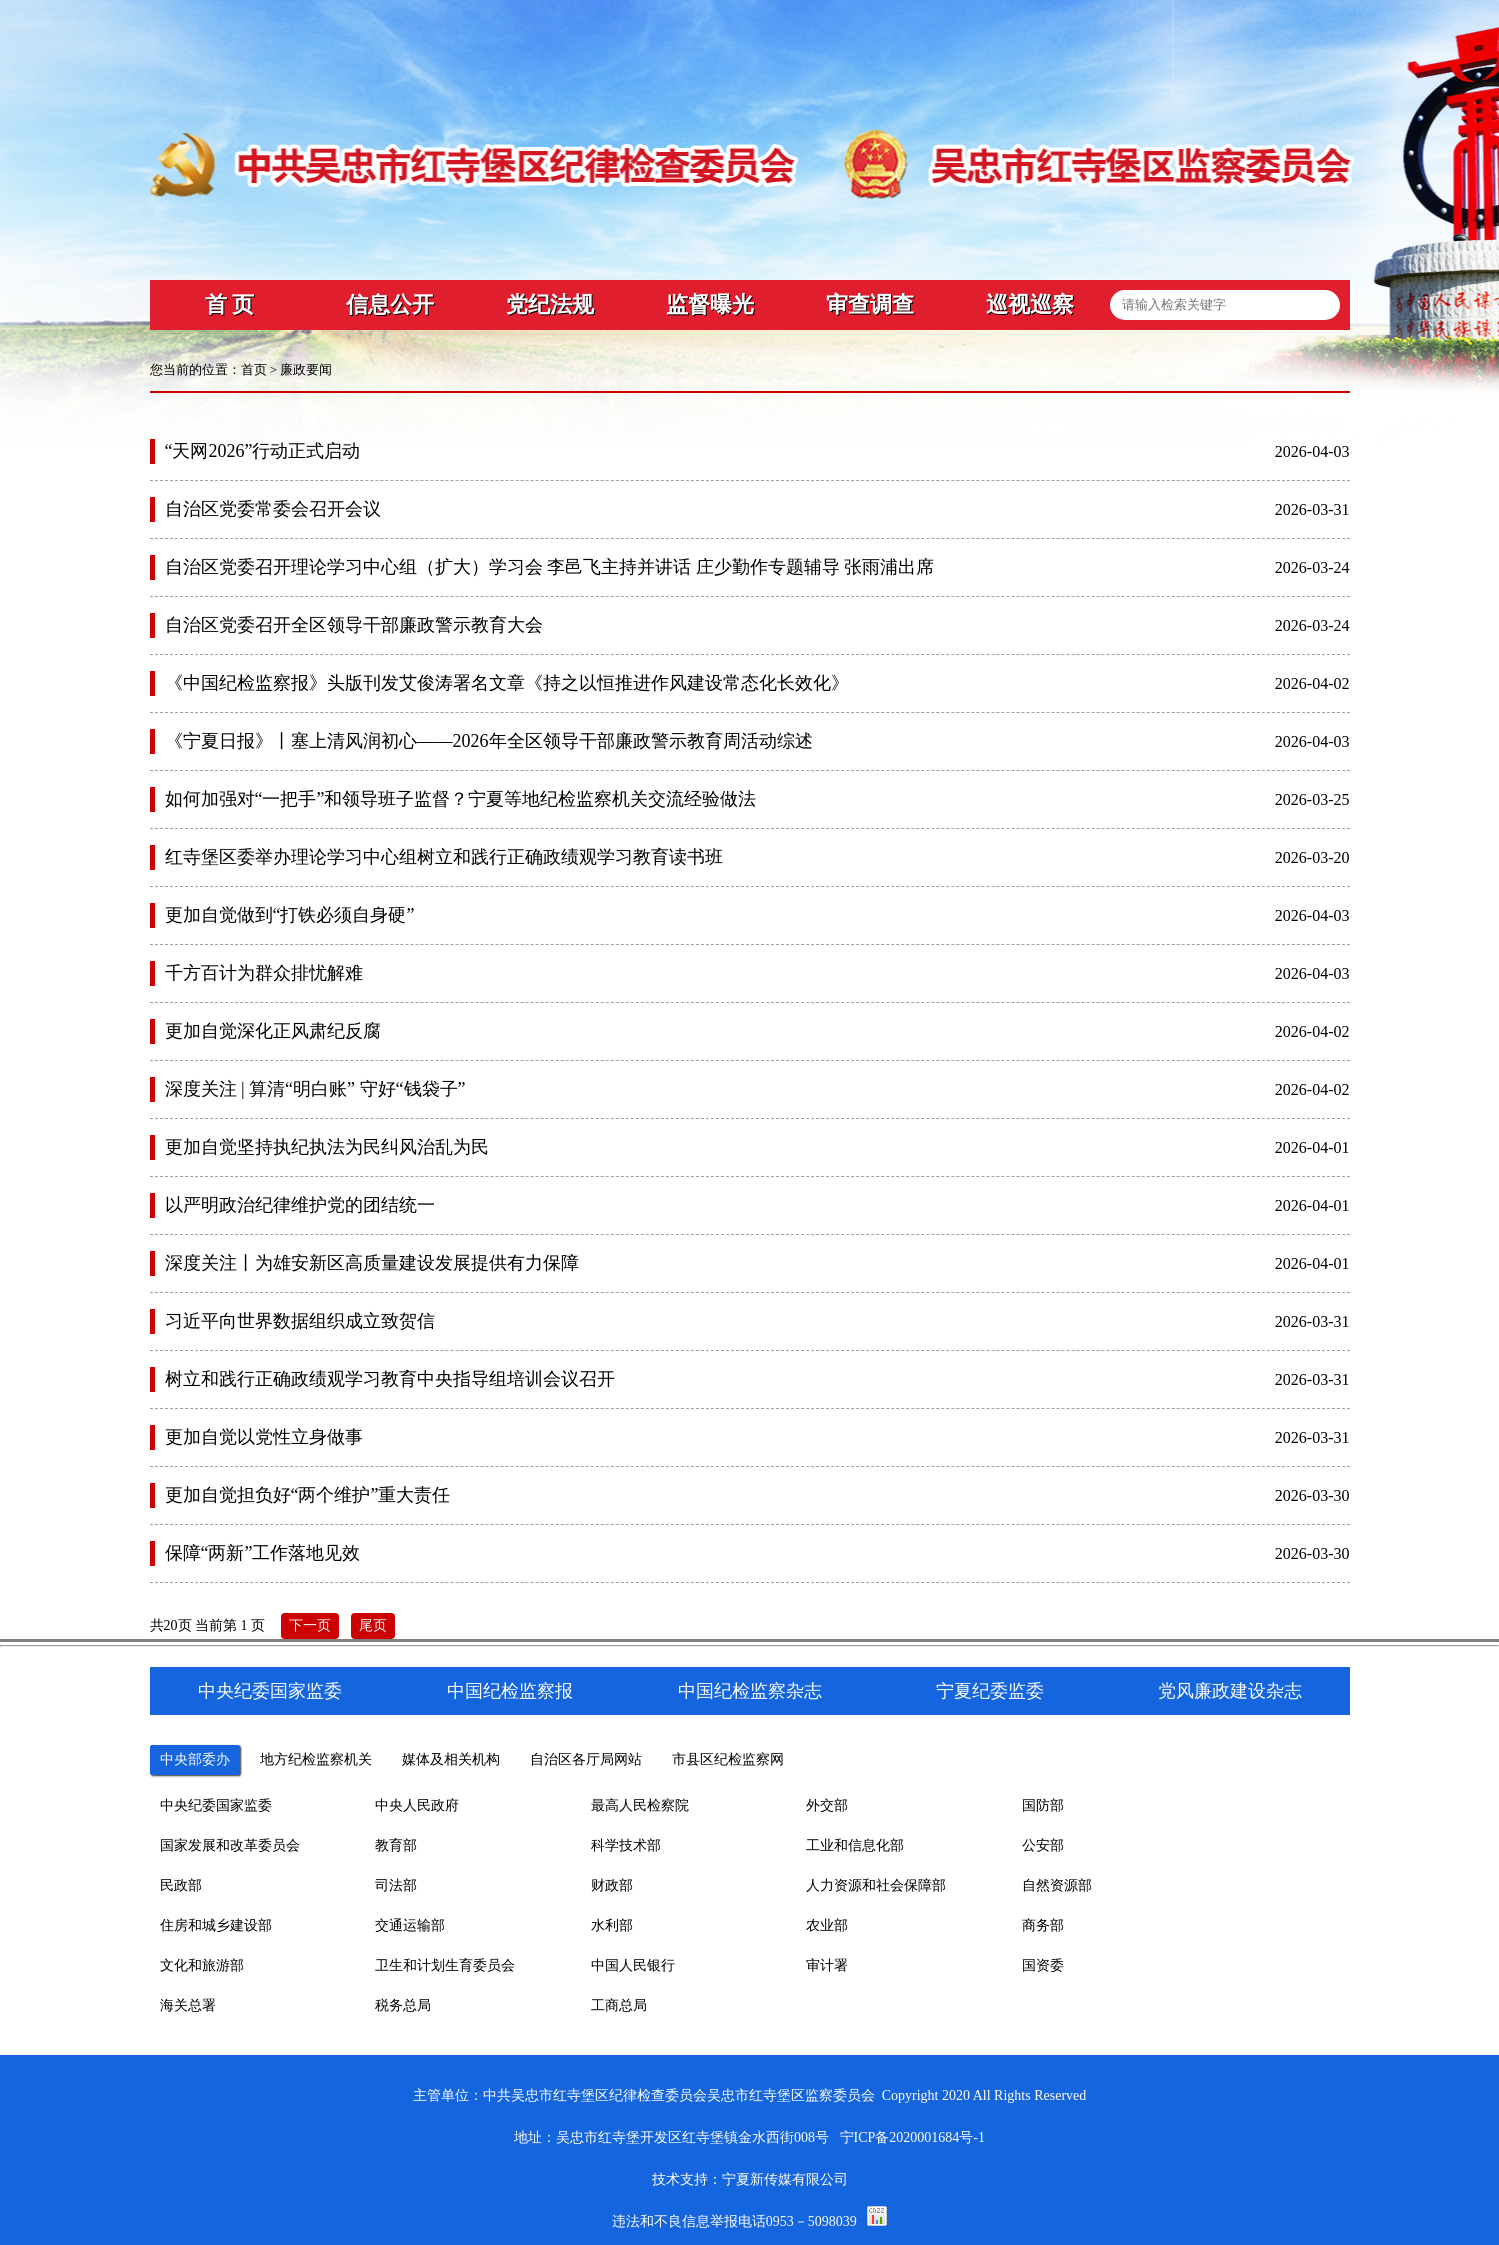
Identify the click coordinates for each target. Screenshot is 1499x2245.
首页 (254, 369)
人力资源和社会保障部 (876, 1885)
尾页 (373, 1625)
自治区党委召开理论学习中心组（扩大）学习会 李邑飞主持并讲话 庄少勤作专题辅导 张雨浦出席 (550, 567)
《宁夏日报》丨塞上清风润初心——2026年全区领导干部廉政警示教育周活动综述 (489, 741)
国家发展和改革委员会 (230, 1845)
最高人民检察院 (640, 1805)
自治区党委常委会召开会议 (273, 509)
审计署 (827, 1965)
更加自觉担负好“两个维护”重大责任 (308, 1495)
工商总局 (619, 2005)
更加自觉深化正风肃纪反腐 (273, 1031)
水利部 (612, 1925)
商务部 (1043, 1925)
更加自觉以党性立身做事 (264, 1437)
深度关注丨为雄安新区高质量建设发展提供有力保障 (372, 1263)
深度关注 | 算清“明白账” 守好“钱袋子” (315, 1089)
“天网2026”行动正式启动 (263, 451)
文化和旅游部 (202, 1965)
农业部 (827, 1925)
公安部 (1043, 1845)
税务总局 (403, 2005)
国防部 (1043, 1805)
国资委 (1043, 1965)
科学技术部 (626, 1845)
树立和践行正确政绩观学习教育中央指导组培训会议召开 (390, 1379)
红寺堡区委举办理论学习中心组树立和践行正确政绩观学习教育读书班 (444, 857)
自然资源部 (1057, 1885)
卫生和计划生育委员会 (445, 1965)
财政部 (612, 1885)
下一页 (310, 1625)
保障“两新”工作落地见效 (263, 1553)
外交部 (827, 1805)
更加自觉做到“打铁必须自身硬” (290, 915)
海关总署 (188, 2005)
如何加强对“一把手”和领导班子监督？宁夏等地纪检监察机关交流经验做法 (461, 799)
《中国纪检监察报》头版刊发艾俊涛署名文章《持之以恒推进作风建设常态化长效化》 (507, 683)
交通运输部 (410, 1925)
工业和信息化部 (855, 1845)
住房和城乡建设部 (216, 1925)
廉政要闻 (306, 369)
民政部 (181, 1885)
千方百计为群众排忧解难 (264, 973)
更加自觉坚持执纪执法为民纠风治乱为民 (327, 1147)
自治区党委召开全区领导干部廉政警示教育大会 (354, 625)
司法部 (396, 1885)
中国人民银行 (633, 1965)
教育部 (396, 1845)
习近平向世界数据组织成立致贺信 (300, 1321)
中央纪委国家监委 (216, 1805)
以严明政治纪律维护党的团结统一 (300, 1205)
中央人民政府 (417, 1805)
